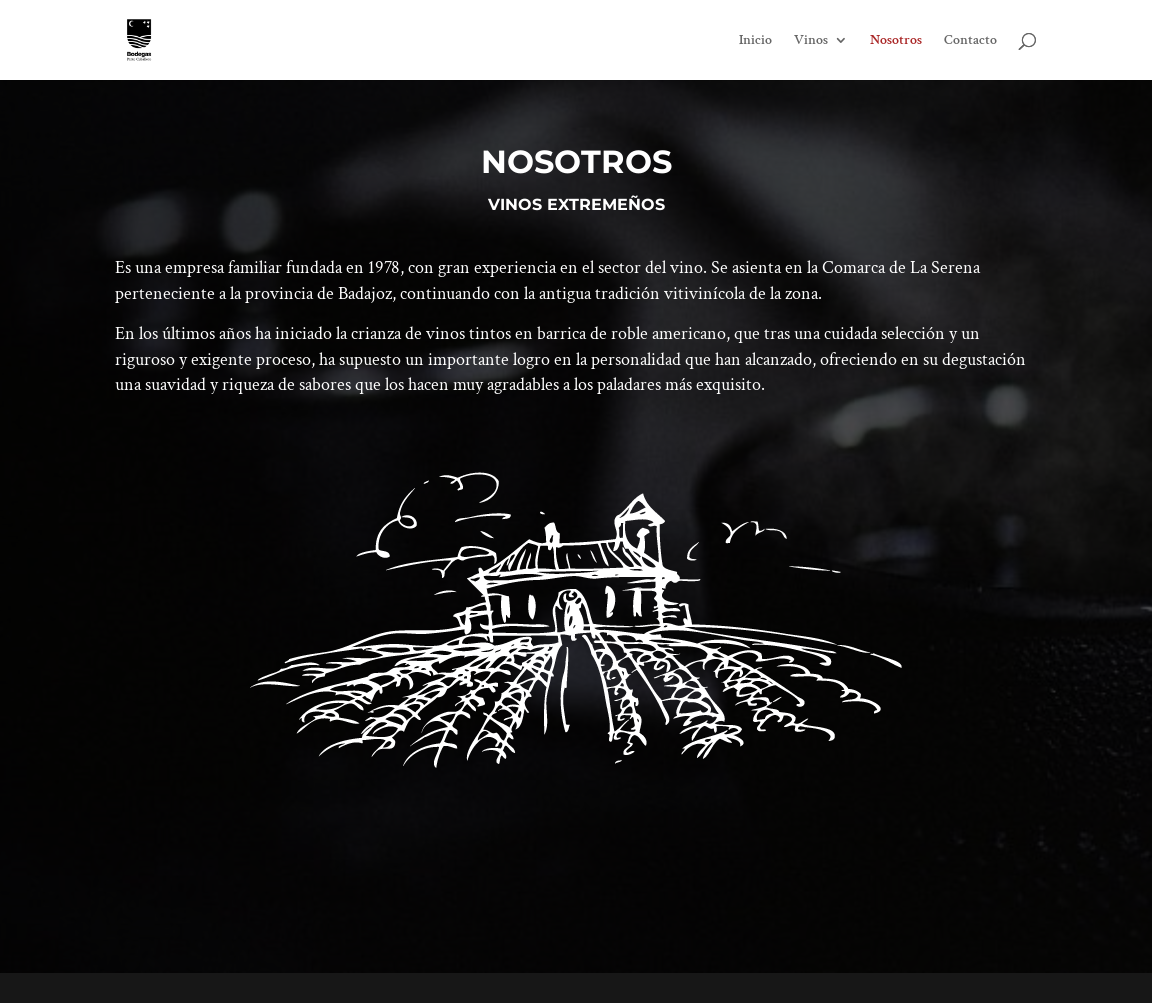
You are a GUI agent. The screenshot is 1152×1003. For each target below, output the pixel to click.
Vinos (811, 41)
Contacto (970, 41)
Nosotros (896, 41)
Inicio (755, 41)
